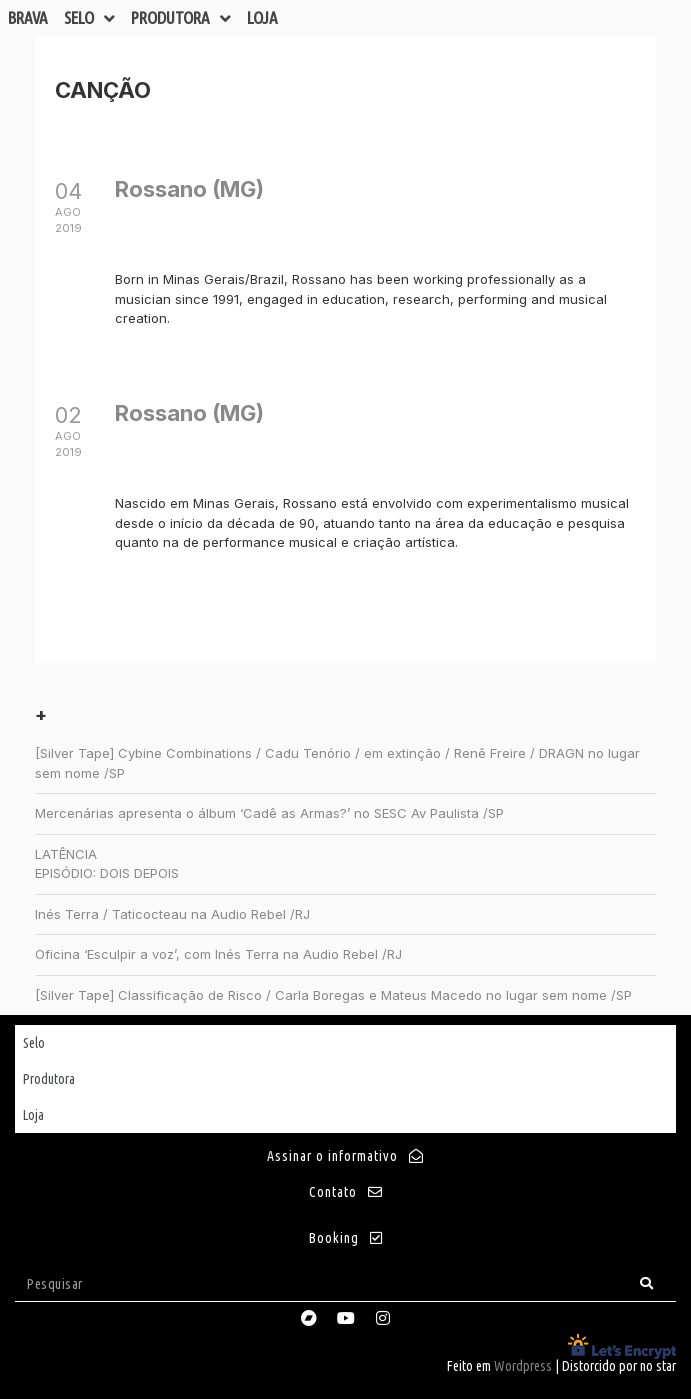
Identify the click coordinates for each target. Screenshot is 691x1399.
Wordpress (523, 1366)
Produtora (181, 18)
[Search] (647, 1283)
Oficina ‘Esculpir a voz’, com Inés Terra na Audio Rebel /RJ (218, 954)
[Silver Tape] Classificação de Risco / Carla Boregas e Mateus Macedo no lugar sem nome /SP (333, 995)
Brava (28, 17)
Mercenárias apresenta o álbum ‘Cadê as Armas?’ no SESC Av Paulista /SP (269, 813)
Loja (262, 17)
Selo (89, 18)
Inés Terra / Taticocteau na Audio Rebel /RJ (172, 914)
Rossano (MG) (189, 189)
